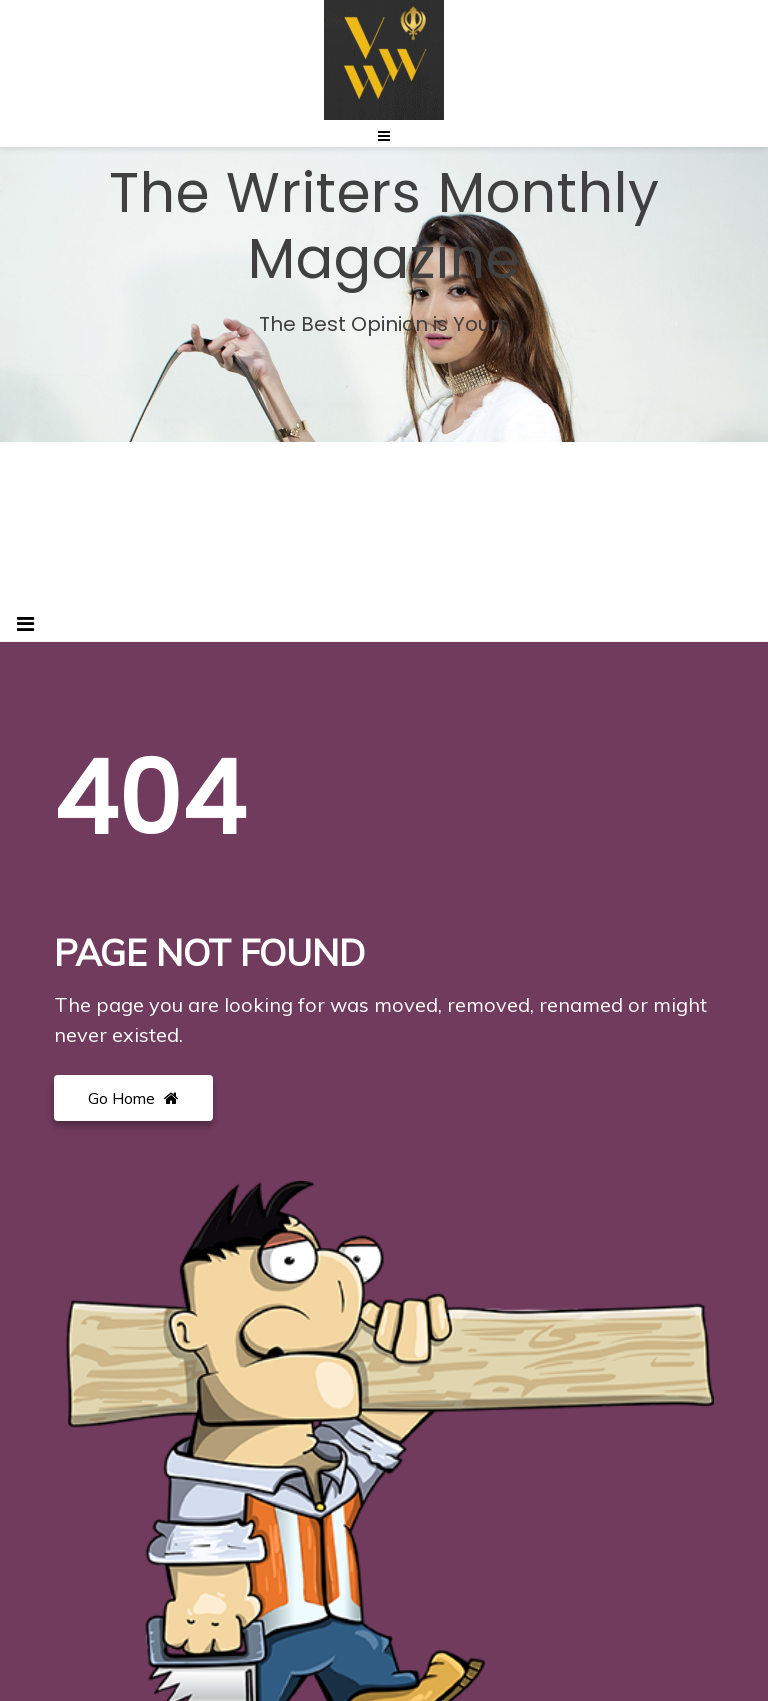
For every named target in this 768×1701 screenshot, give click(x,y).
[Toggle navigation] (25, 624)
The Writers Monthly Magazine (384, 226)
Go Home (133, 1098)
